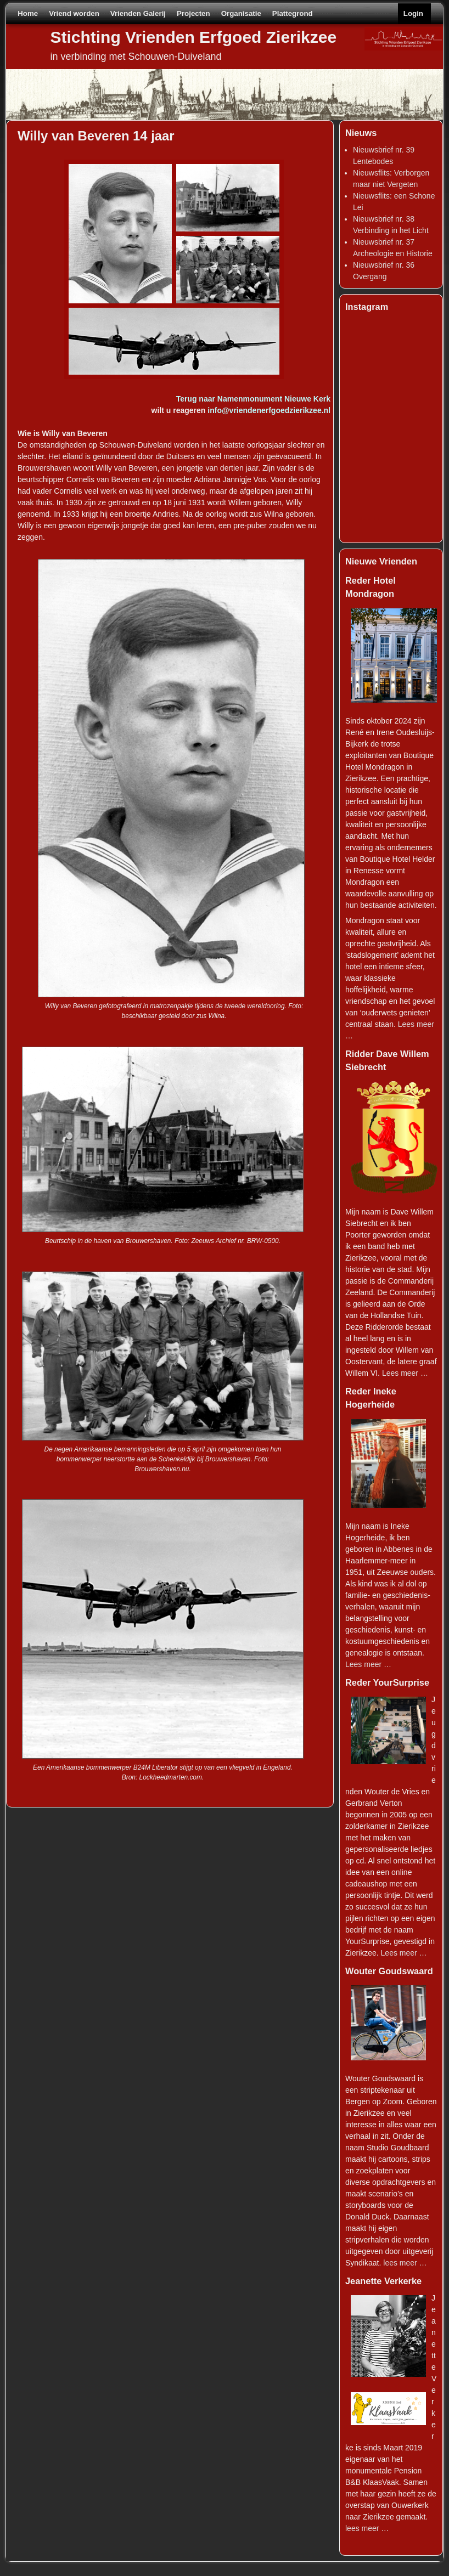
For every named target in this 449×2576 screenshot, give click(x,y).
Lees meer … (405, 1373)
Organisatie (241, 13)
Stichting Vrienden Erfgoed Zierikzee (193, 37)
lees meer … (404, 2262)
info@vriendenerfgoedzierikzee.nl (268, 410)
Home (28, 13)
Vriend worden (74, 13)
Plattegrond (292, 13)
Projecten (193, 13)
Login (413, 13)
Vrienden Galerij (138, 13)
